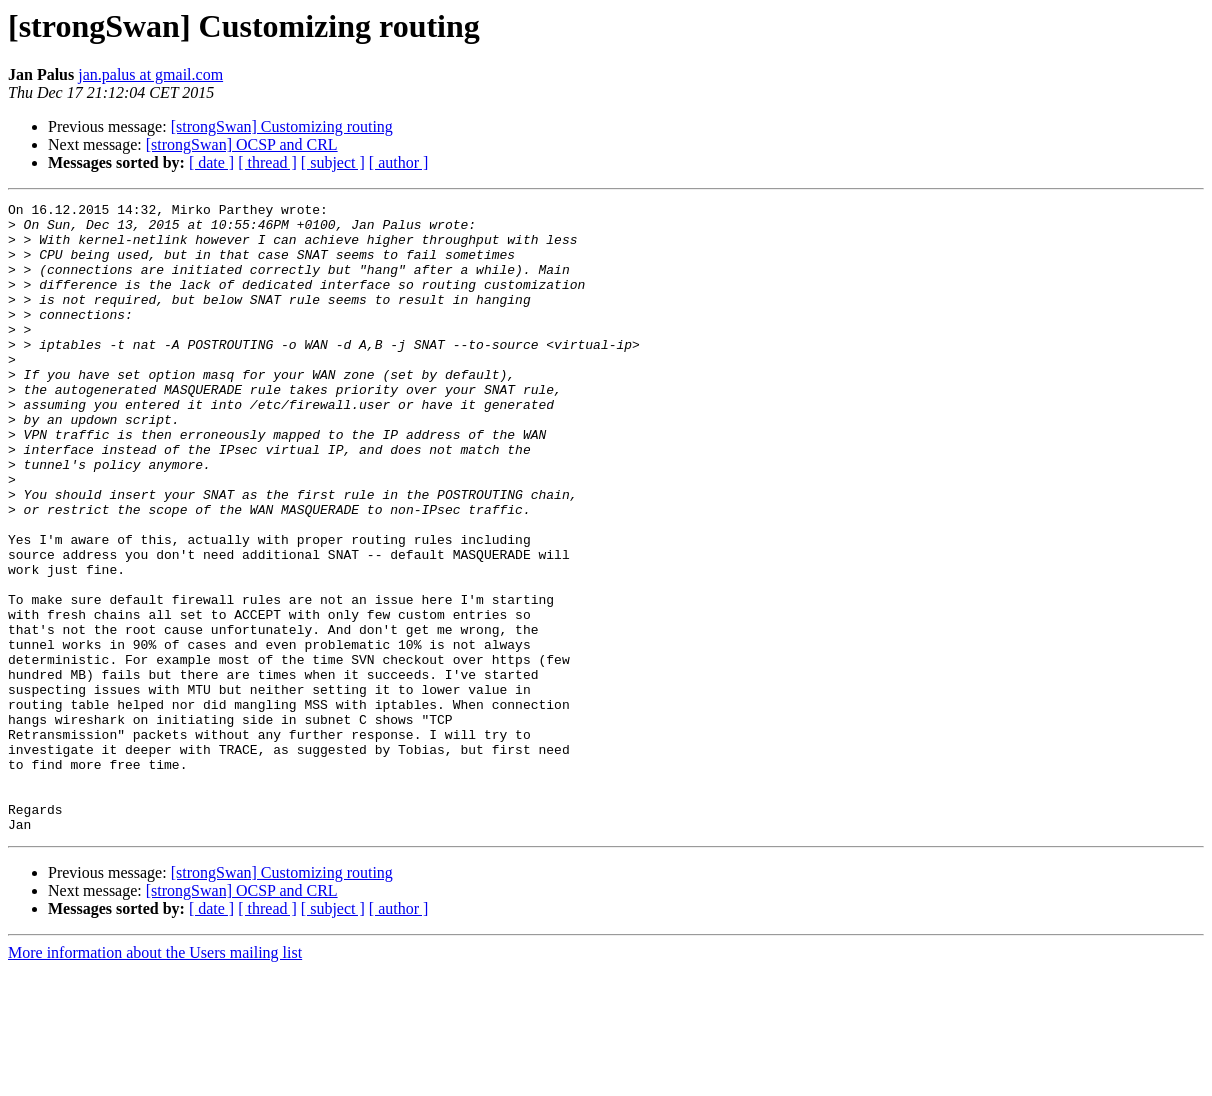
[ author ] (399, 162)
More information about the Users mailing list (155, 1078)
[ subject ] (333, 162)
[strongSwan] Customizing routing (282, 126)
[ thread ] (267, 162)
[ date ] (211, 162)
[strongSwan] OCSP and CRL (242, 144)
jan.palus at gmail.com (150, 74)
